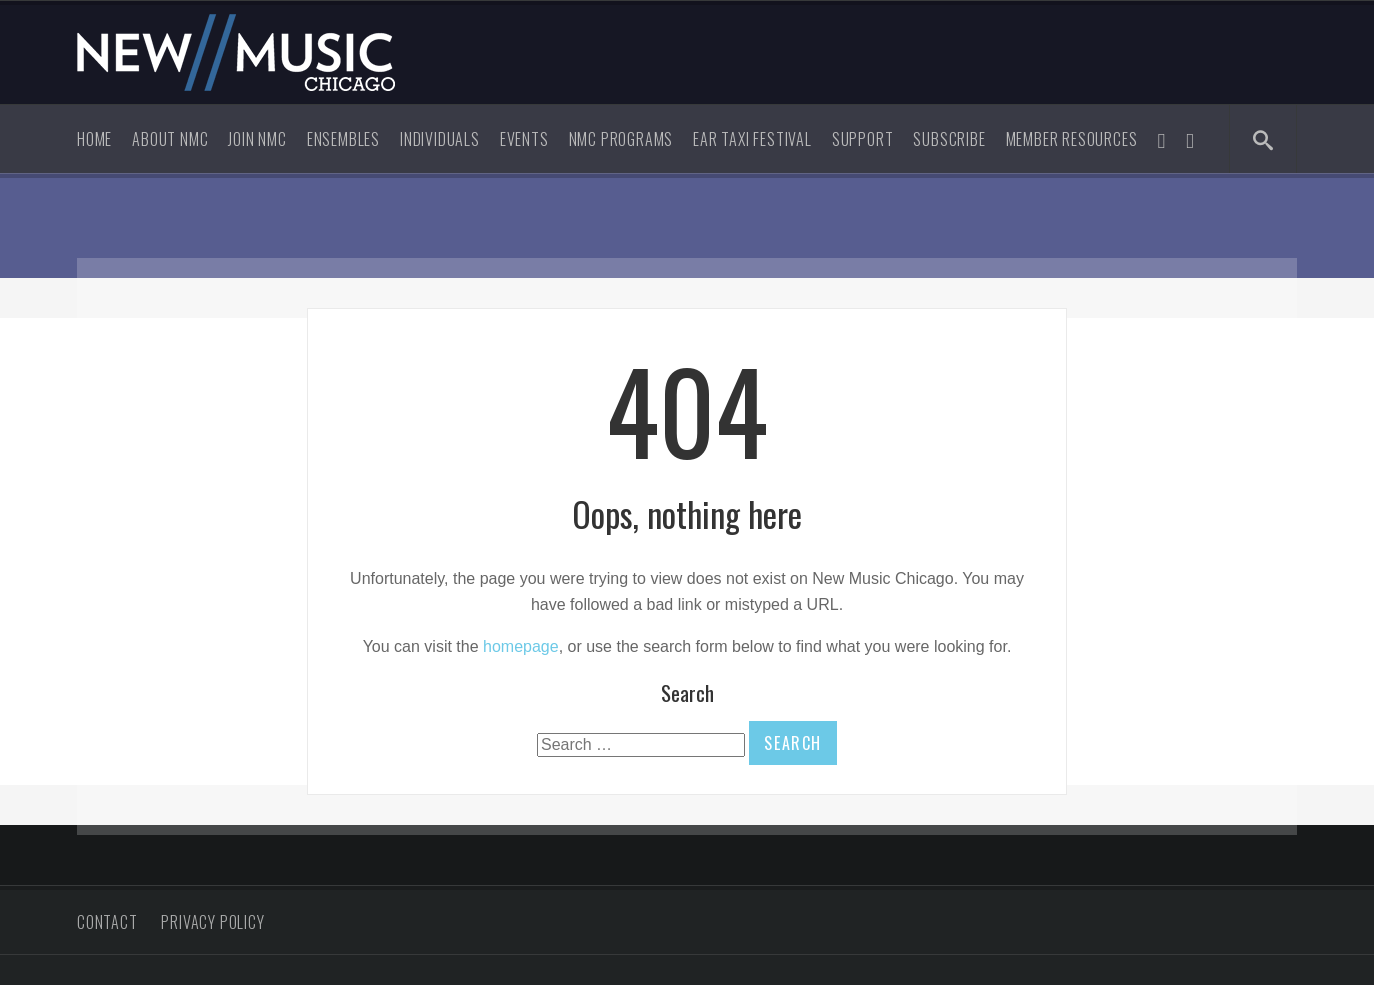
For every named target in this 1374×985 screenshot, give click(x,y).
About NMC (170, 139)
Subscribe (949, 139)
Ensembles (343, 139)
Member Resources (1072, 139)
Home (94, 139)
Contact (107, 922)
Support (863, 139)
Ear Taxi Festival (752, 139)
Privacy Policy (212, 922)
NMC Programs (621, 139)
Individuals (440, 139)
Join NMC (257, 139)
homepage (521, 646)
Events (524, 139)
